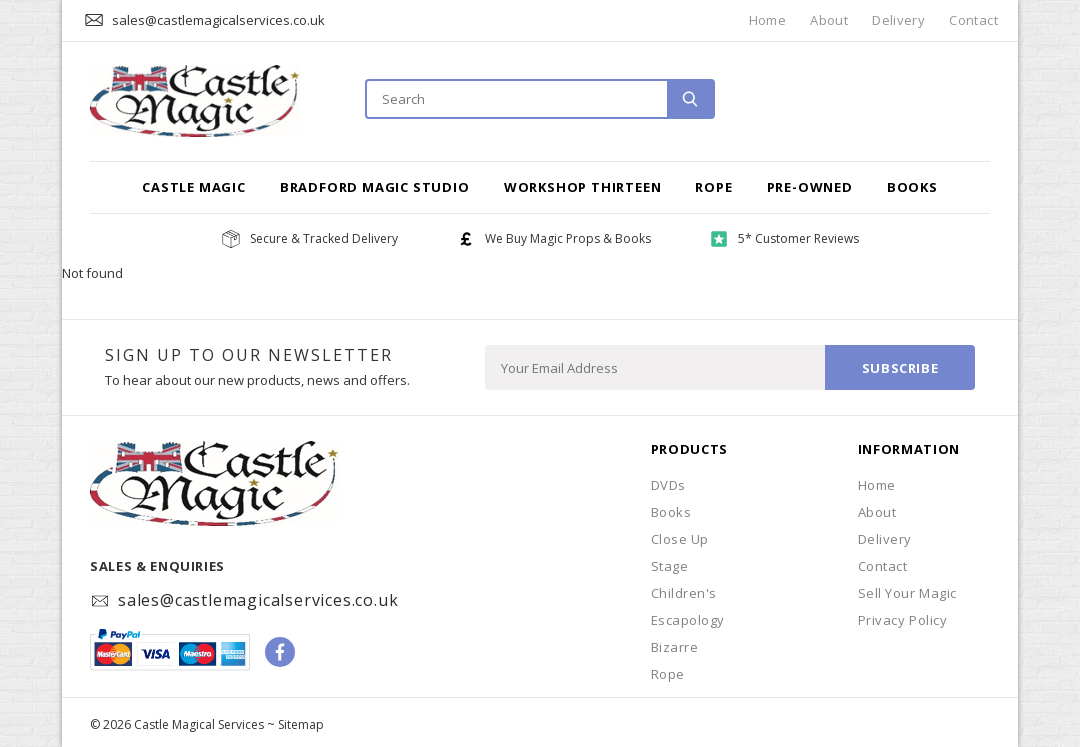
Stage (670, 566)
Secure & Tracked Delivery (324, 238)
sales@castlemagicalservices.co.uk (218, 20)
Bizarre (675, 647)
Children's (684, 593)
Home (768, 20)
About (829, 20)
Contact (973, 20)
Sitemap (301, 724)
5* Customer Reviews (798, 238)
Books (912, 187)
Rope (713, 187)
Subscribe (900, 368)
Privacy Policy (902, 620)
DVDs (668, 485)
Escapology (688, 620)
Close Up (680, 539)
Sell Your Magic (907, 593)
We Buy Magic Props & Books (568, 238)
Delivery (898, 20)
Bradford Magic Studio (375, 187)
